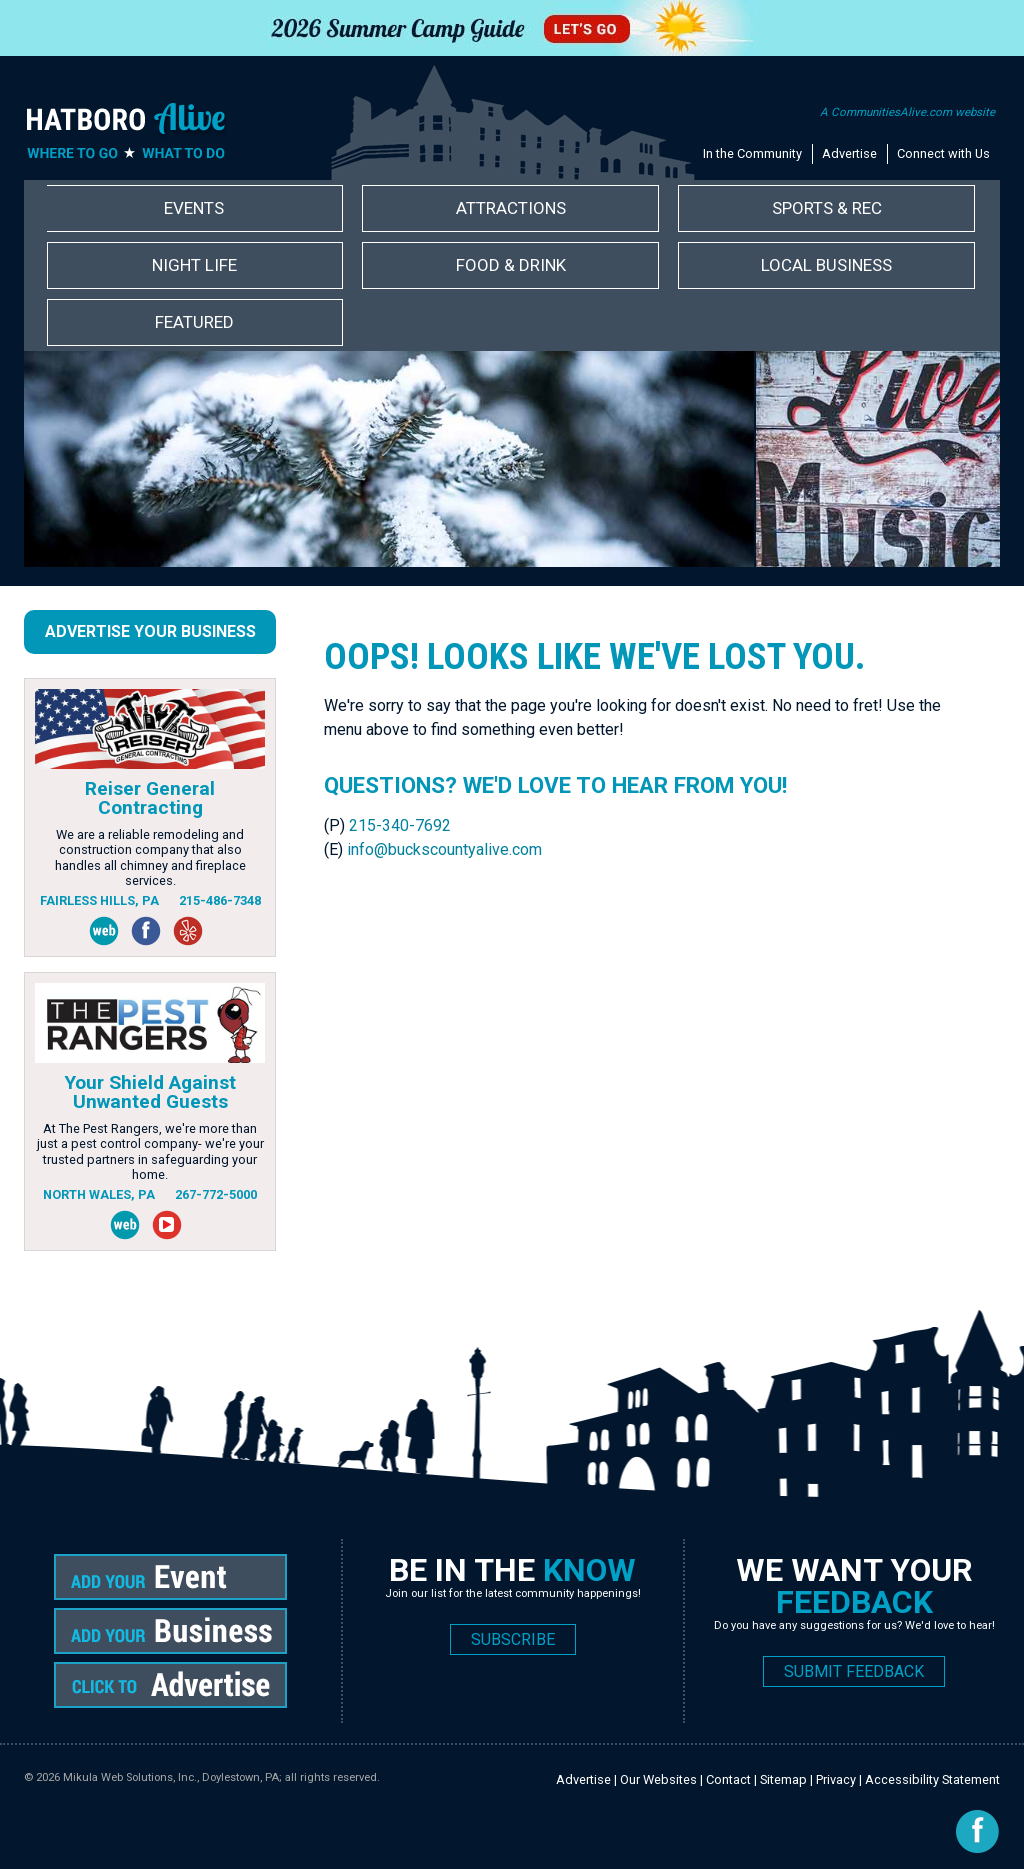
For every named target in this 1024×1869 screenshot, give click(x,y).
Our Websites (658, 1779)
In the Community (752, 153)
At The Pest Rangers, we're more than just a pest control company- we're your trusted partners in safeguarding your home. (150, 1151)
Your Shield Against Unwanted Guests (150, 1092)
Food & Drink (511, 265)
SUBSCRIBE (513, 1639)
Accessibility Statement (932, 1779)
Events (194, 208)
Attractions (511, 208)
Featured (194, 322)
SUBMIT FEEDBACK (854, 1671)
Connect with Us (943, 153)
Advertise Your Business (150, 631)
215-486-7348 (220, 900)
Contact (728, 1779)
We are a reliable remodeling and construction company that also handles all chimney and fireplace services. (150, 857)
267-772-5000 (216, 1194)
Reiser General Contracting (150, 798)
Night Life (194, 265)
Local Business (826, 265)
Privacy (836, 1779)
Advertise (849, 153)
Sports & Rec (827, 208)
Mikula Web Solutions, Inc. (130, 1777)
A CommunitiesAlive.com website (907, 112)
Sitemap (783, 1779)
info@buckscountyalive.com (444, 849)
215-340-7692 (400, 825)
